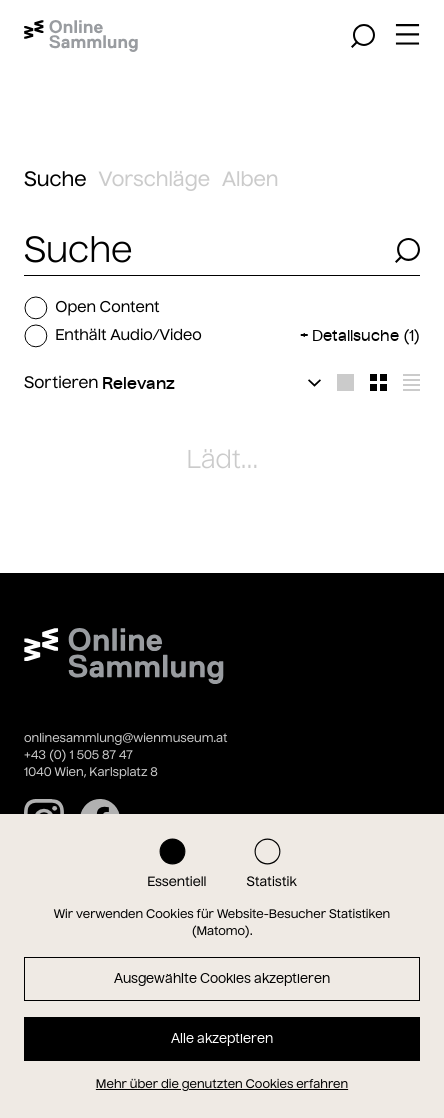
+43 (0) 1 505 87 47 (78, 755)
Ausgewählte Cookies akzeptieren (222, 978)
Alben (250, 179)
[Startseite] (81, 36)
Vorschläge (154, 179)
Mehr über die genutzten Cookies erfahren (222, 1084)
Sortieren (61, 383)
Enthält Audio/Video (113, 336)
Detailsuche (366, 335)
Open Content (92, 308)
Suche (55, 179)
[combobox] (203, 250)
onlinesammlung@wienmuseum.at (125, 738)
